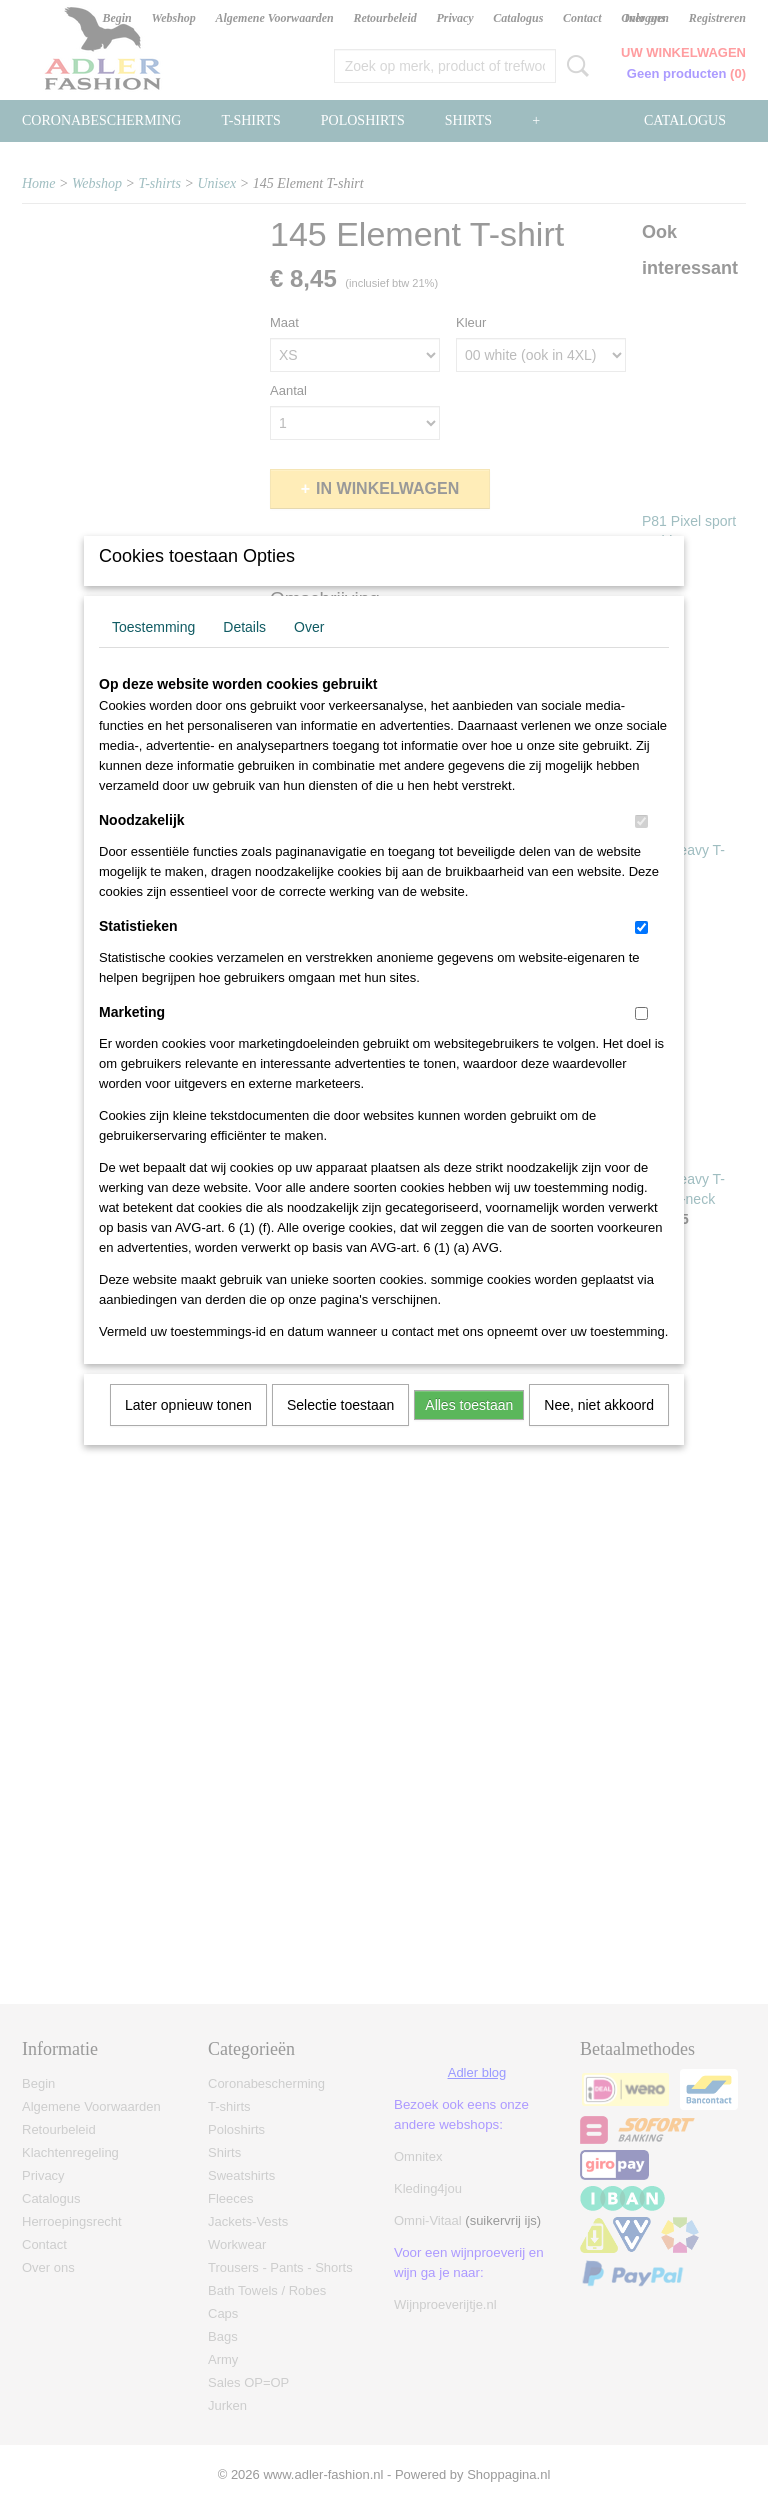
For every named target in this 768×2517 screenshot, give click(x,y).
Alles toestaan (469, 1431)
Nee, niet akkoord (599, 1431)
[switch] (641, 847)
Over (309, 653)
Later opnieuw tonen (188, 1431)
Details (244, 653)
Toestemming (153, 653)
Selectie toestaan (340, 1431)
